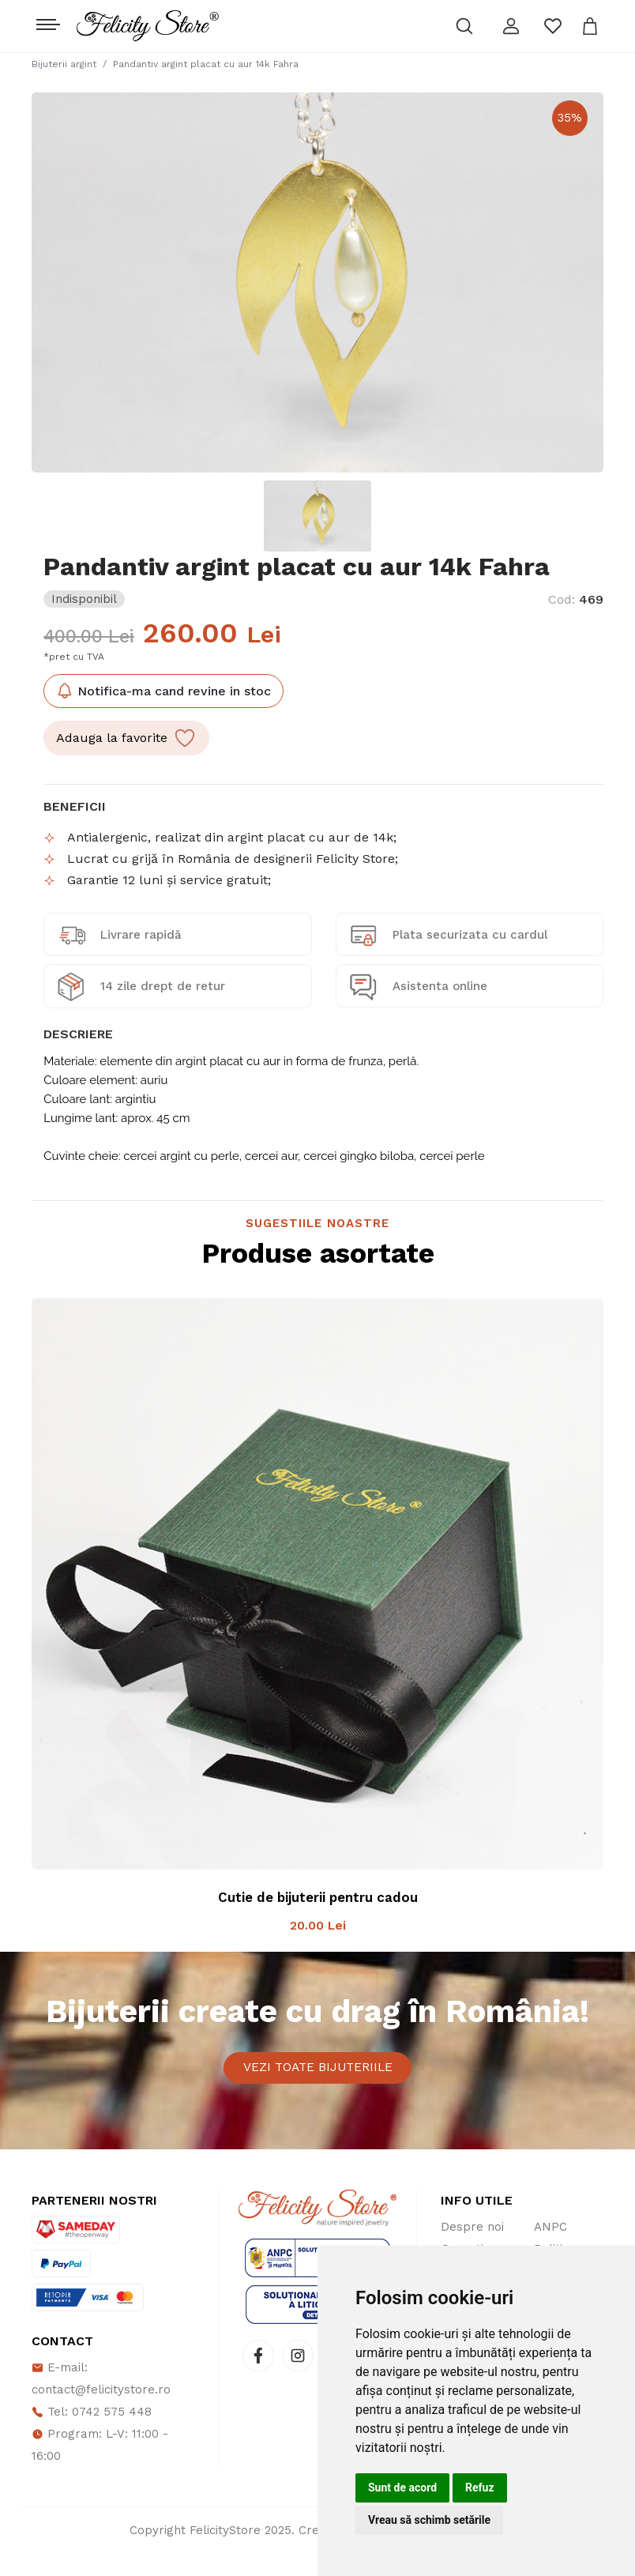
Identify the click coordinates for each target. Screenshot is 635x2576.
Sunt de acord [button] (402, 2487)
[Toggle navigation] (46, 20)
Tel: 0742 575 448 (92, 2434)
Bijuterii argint (64, 64)
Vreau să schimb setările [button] (429, 2520)
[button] (511, 26)
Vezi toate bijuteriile (318, 2079)
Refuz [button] (479, 2487)
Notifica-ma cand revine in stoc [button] (163, 690)
